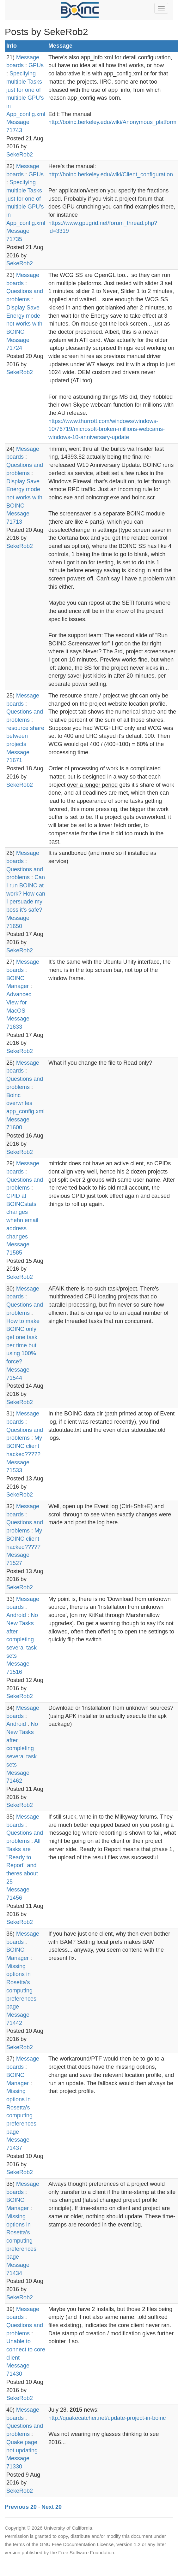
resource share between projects (25, 736)
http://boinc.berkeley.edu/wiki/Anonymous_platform (112, 122)
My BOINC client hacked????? (24, 1446)
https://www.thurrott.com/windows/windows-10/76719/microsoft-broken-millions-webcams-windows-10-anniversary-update (106, 429)
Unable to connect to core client (25, 2349)
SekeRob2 (19, 154)
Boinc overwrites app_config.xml (25, 1103)
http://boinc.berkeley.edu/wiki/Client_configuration (110, 174)
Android (16, 1615)
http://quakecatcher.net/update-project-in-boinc (107, 2418)
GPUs (36, 65)
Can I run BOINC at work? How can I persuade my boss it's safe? (25, 893)
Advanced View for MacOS (19, 1002)
